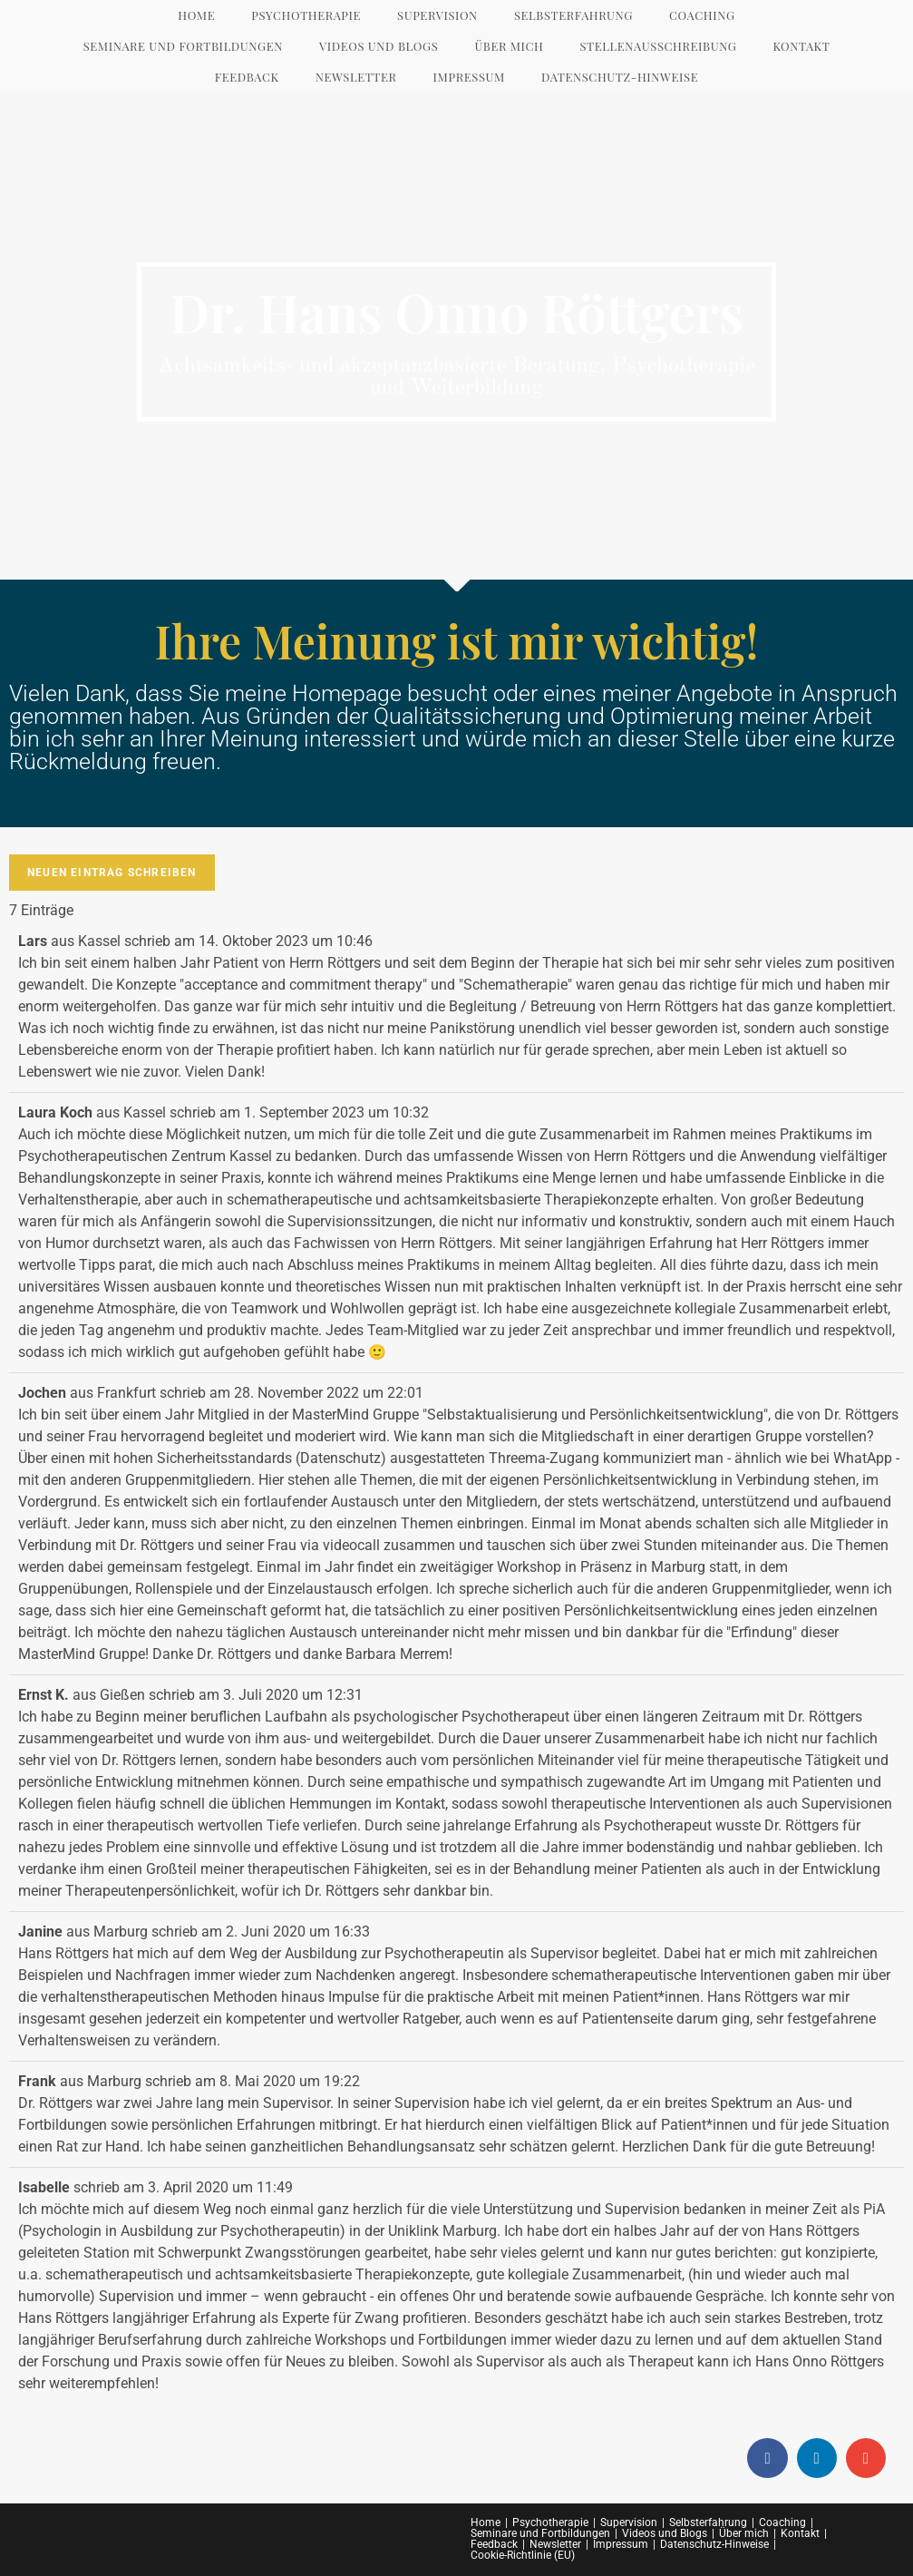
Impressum (620, 2544)
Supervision (628, 2522)
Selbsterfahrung (708, 2522)
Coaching (782, 2522)
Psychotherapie (550, 2522)
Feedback (494, 2544)
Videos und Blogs (664, 2533)
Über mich (744, 2533)
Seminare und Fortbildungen (540, 2533)
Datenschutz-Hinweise (714, 2544)
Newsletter (555, 2544)
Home (485, 2522)
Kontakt (800, 2533)
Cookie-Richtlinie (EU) (523, 2555)
